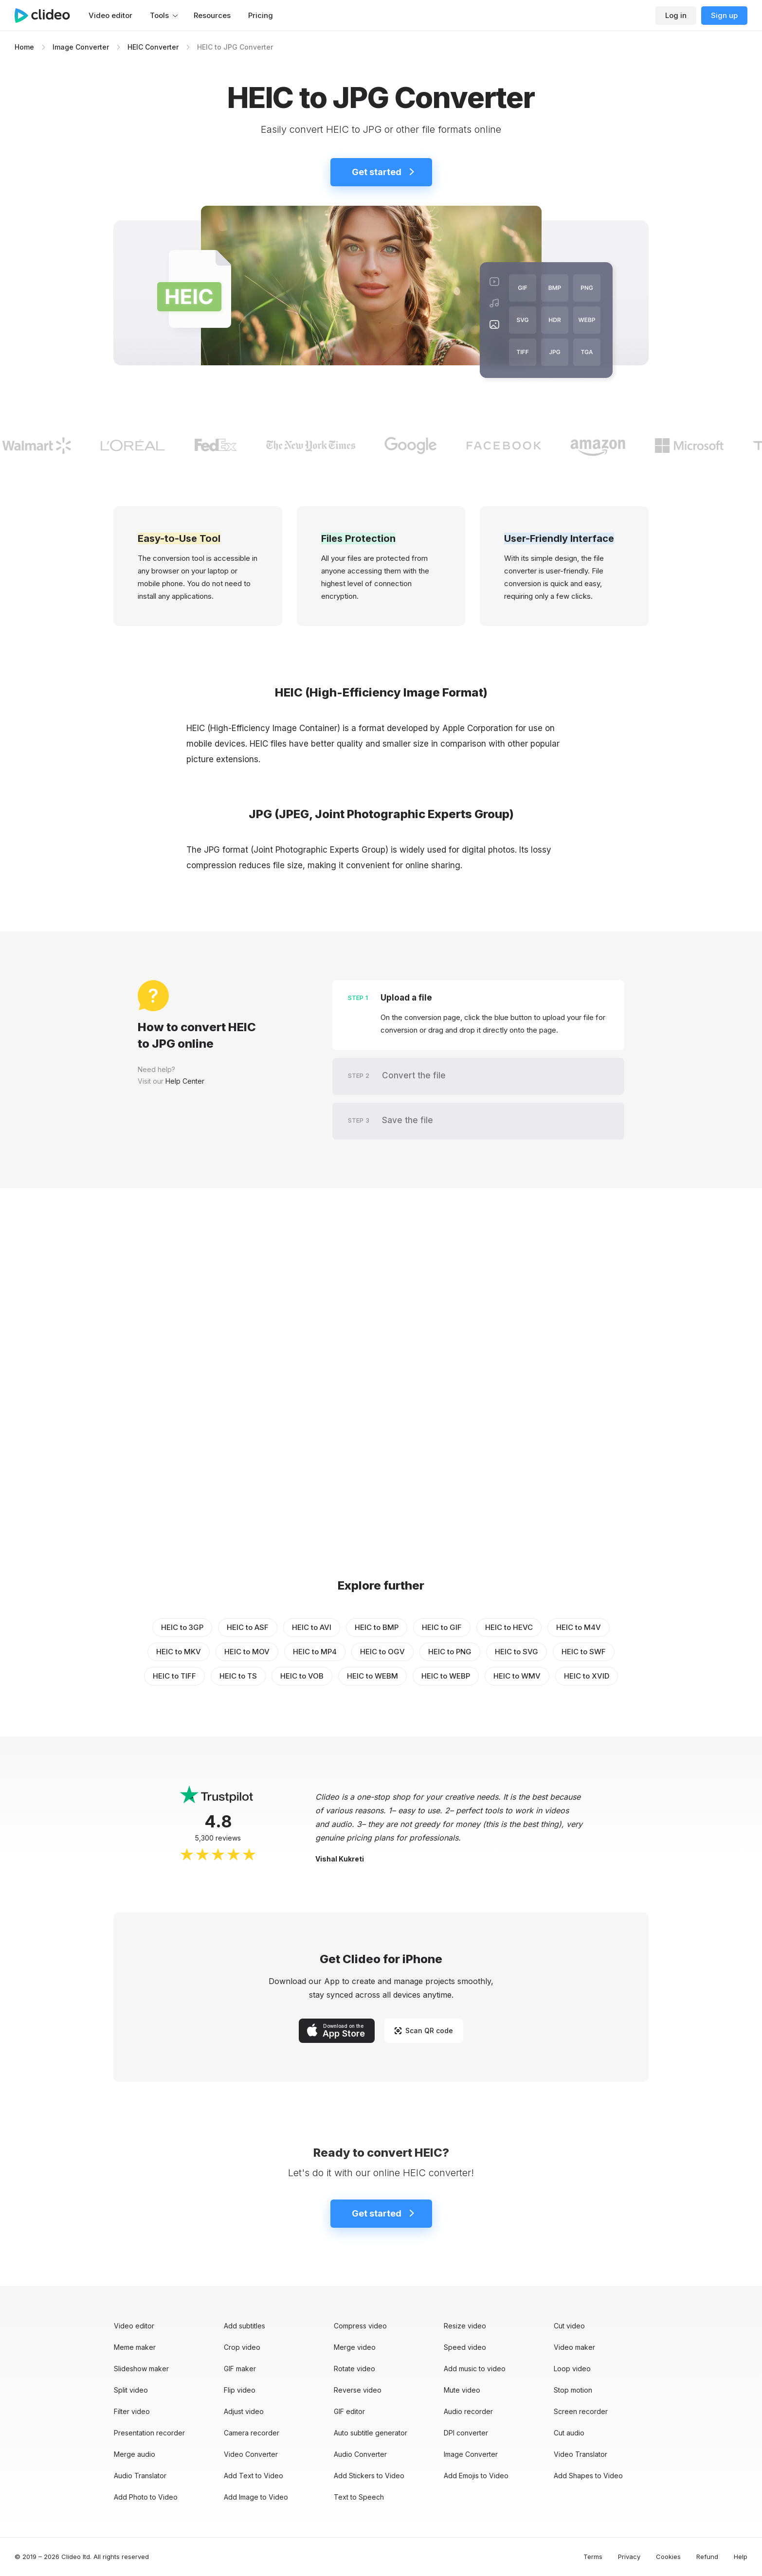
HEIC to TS (238, 1676)
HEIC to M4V (578, 1627)
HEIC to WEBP (445, 1676)
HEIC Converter (153, 47)
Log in (676, 15)
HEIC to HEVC (509, 1627)
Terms (592, 2556)
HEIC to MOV (247, 1651)
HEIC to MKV (178, 1651)
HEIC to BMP (377, 1627)
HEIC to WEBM (372, 1676)
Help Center (184, 1081)
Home (24, 47)
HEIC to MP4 (315, 1651)
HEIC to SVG (516, 1651)
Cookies (668, 2556)
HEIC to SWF (584, 1651)
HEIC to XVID (586, 1676)
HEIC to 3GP (182, 1627)
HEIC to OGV (382, 1651)
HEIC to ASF (248, 1627)
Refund (707, 2556)
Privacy (629, 2556)
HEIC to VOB (302, 1676)
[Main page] (47, 15)
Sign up (724, 15)
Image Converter (81, 47)
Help (740, 2556)
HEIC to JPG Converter (235, 47)
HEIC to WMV (517, 1676)
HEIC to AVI (311, 1627)
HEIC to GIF (442, 1627)
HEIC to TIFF (174, 1676)
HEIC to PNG (450, 1651)
